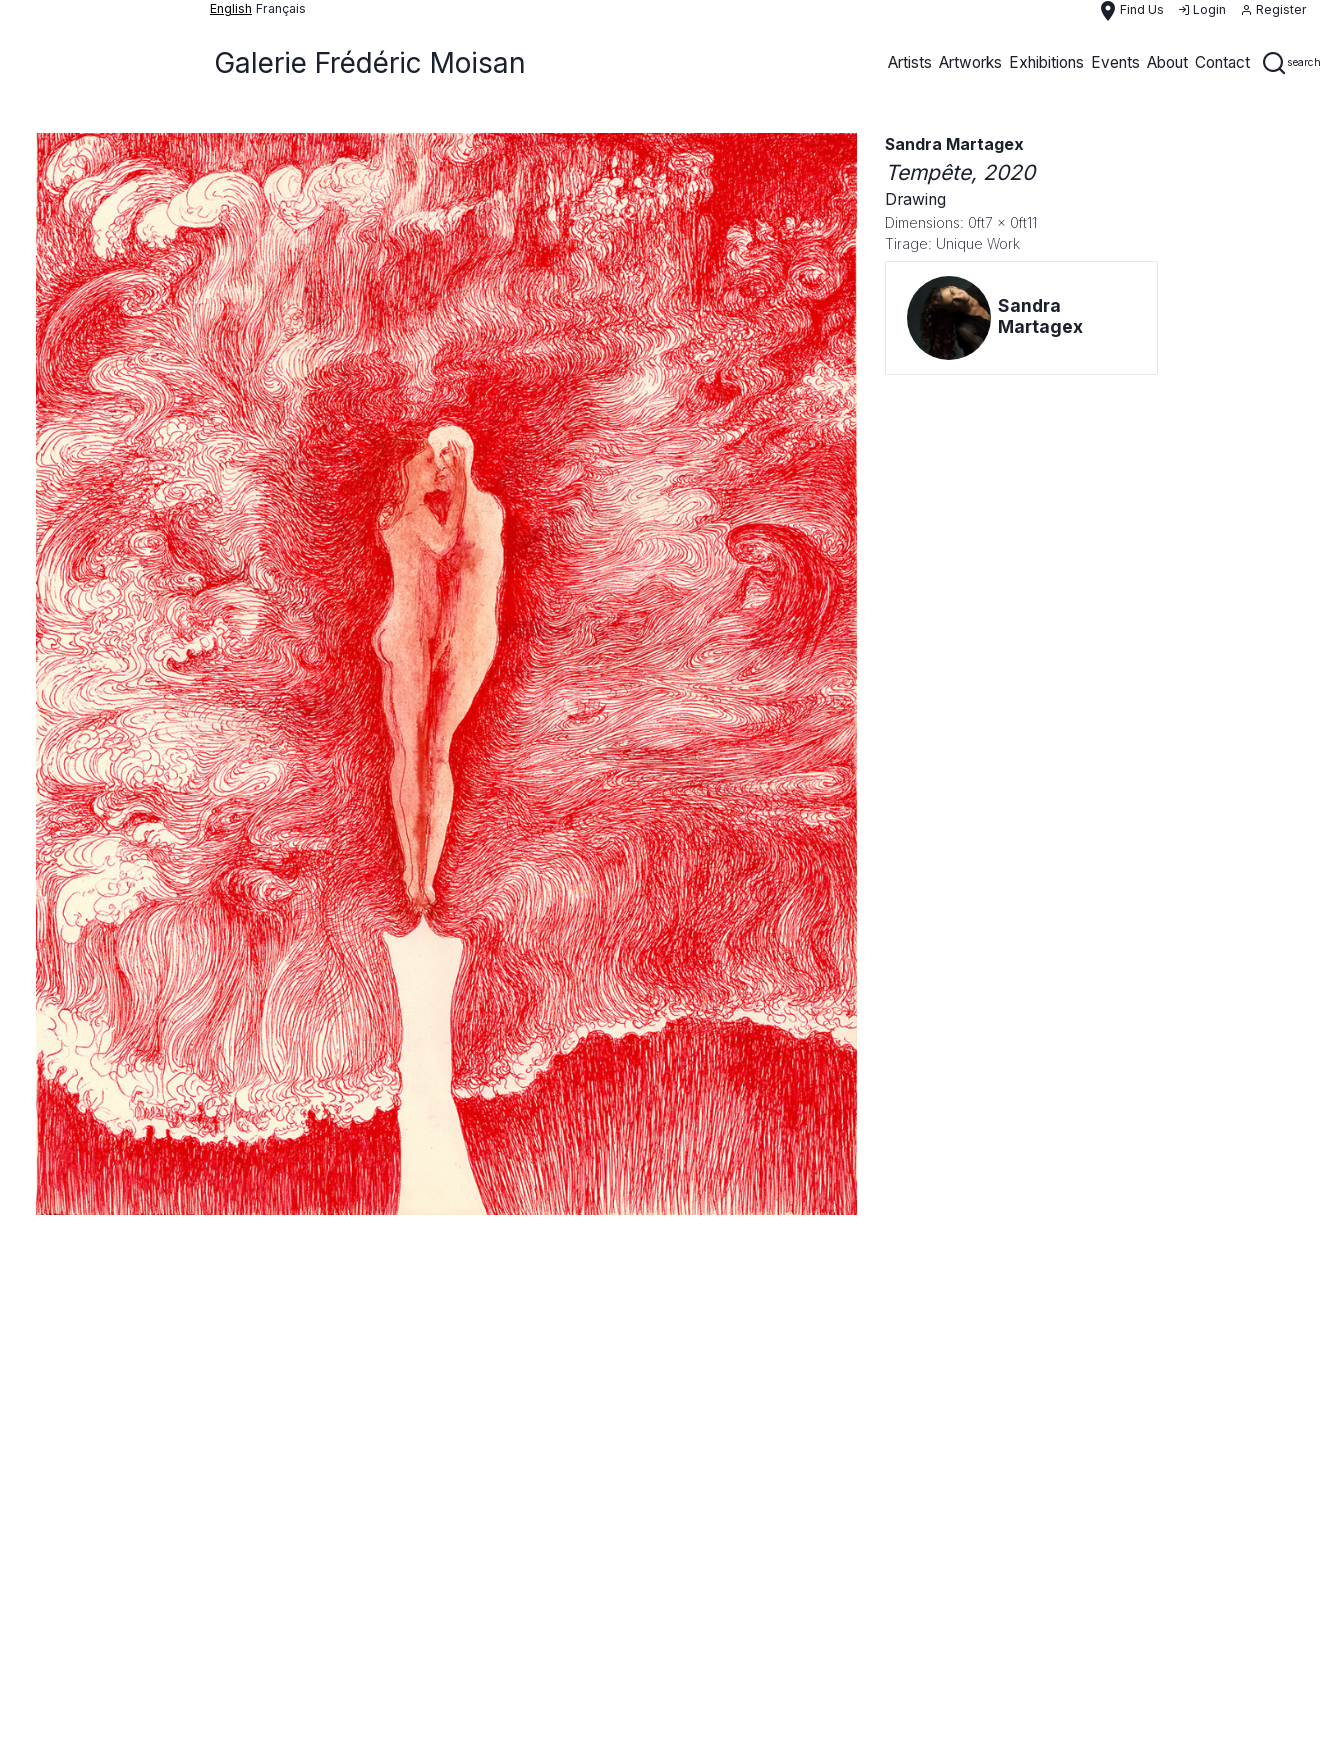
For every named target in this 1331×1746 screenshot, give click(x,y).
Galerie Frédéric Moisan (370, 63)
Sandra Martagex (954, 144)
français (281, 8)
